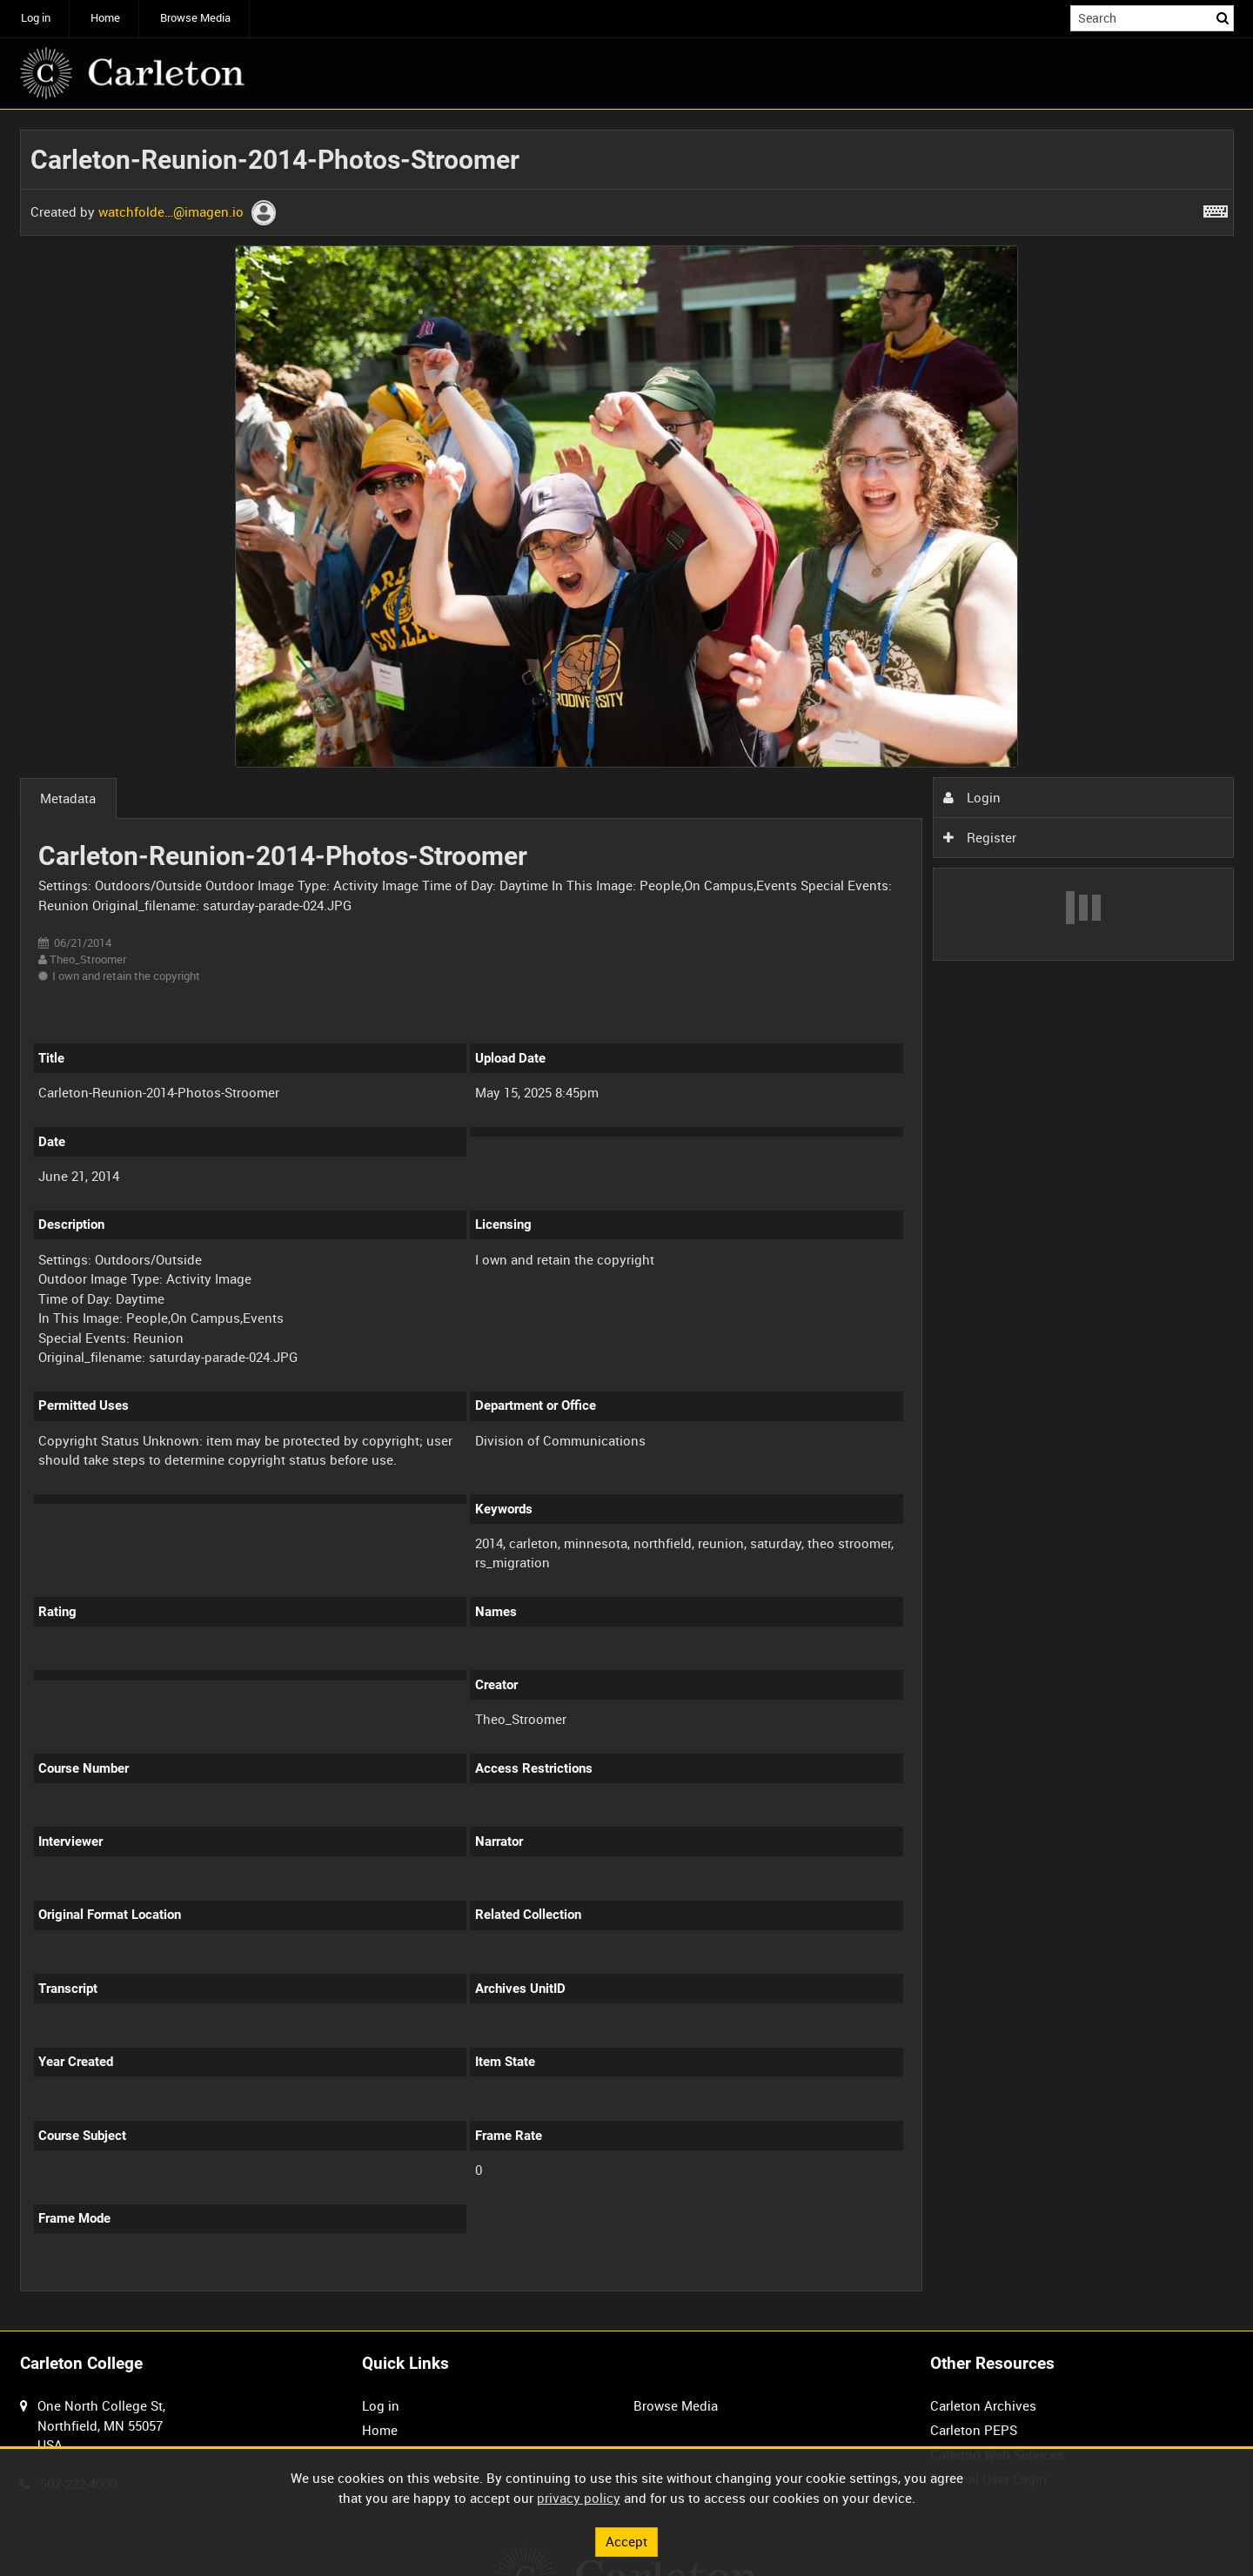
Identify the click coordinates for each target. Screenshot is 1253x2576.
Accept (626, 2541)
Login (972, 797)
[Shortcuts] (1215, 208)
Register (979, 837)
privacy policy (578, 2497)
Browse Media (195, 17)
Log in (35, 17)
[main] (627, 1220)
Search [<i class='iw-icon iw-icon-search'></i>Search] (1223, 16)
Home (105, 17)
